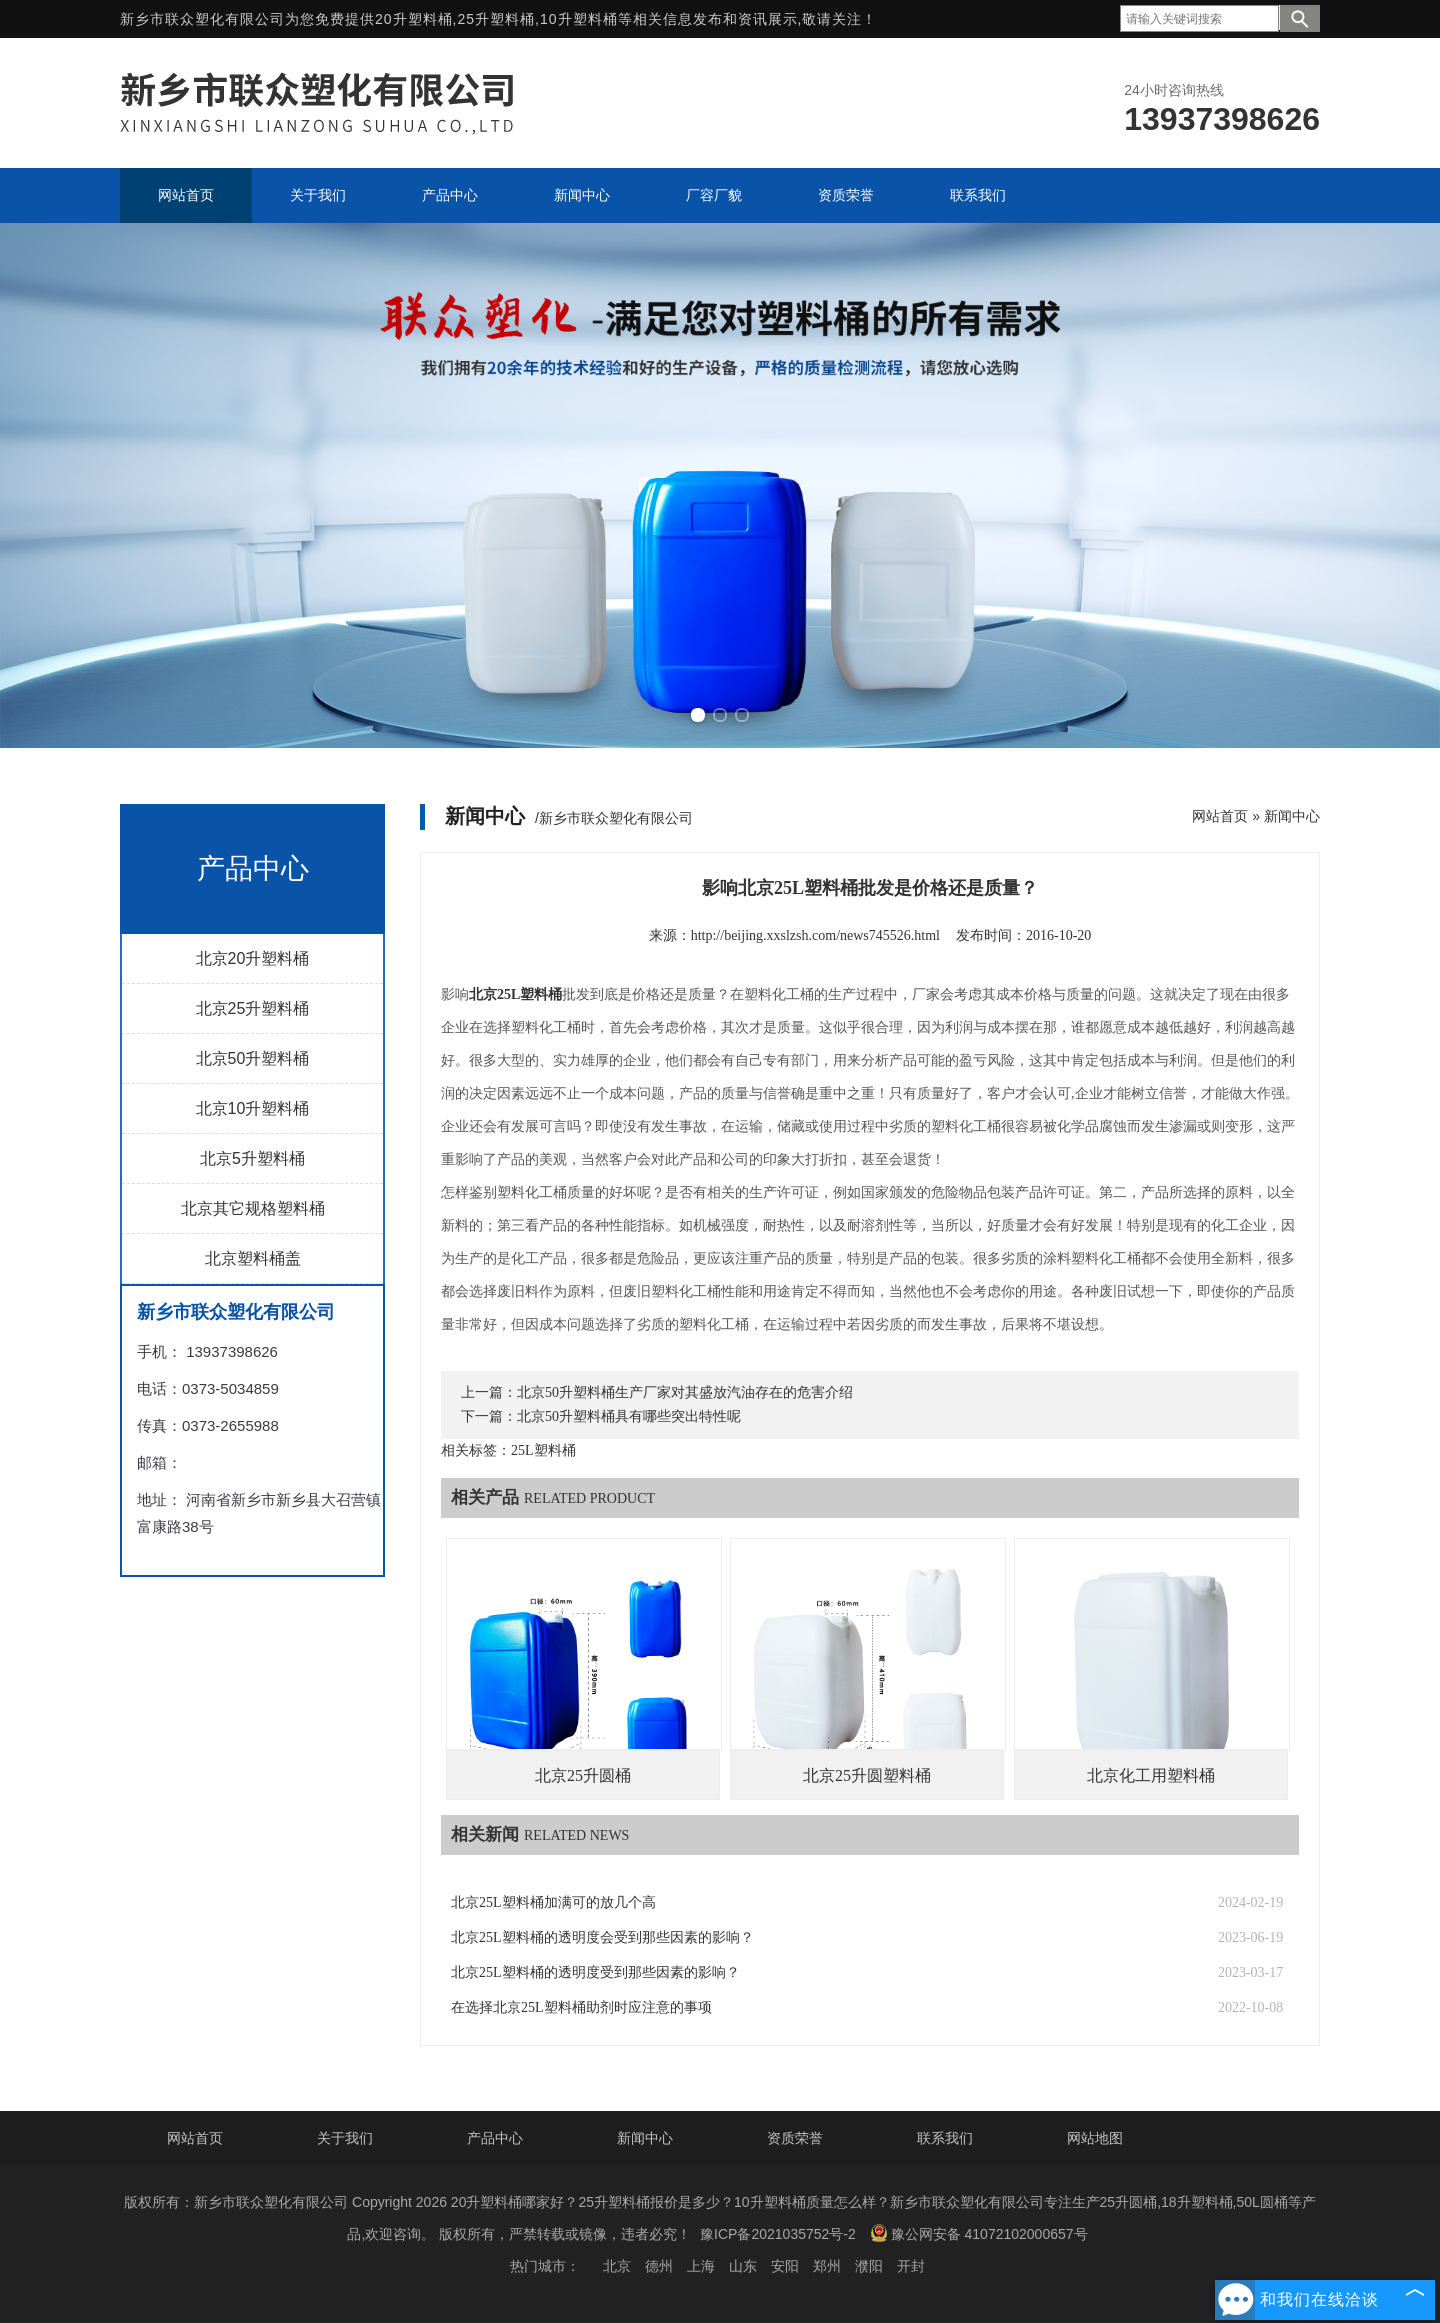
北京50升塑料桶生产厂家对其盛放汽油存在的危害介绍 (685, 1392)
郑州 (827, 2266)
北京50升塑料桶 (253, 1058)
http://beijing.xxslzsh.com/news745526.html (815, 935)
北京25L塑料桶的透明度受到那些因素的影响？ (595, 1972)
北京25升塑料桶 (253, 1008)
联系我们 (945, 2138)
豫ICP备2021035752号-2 (778, 2234)
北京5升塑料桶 (252, 1158)
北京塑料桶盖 (253, 1258)
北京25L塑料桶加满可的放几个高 (553, 1902)
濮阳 (869, 2266)
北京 (617, 2266)
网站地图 (1095, 2138)
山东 (743, 2266)
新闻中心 (1292, 816)
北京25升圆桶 (583, 1775)
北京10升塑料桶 (253, 1108)
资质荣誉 (795, 2138)
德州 (659, 2266)
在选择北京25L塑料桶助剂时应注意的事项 (581, 2007)
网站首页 (1220, 816)
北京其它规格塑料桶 (253, 1208)
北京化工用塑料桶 (1151, 1775)
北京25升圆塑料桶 (867, 1775)
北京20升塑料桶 (253, 958)
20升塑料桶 (414, 19)
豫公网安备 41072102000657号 (979, 2233)
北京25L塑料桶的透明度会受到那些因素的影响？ (602, 1937)
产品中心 (495, 2138)
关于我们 (345, 2138)
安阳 (785, 2266)
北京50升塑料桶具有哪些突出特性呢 (629, 1416)
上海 (701, 2266)
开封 (911, 2266)
